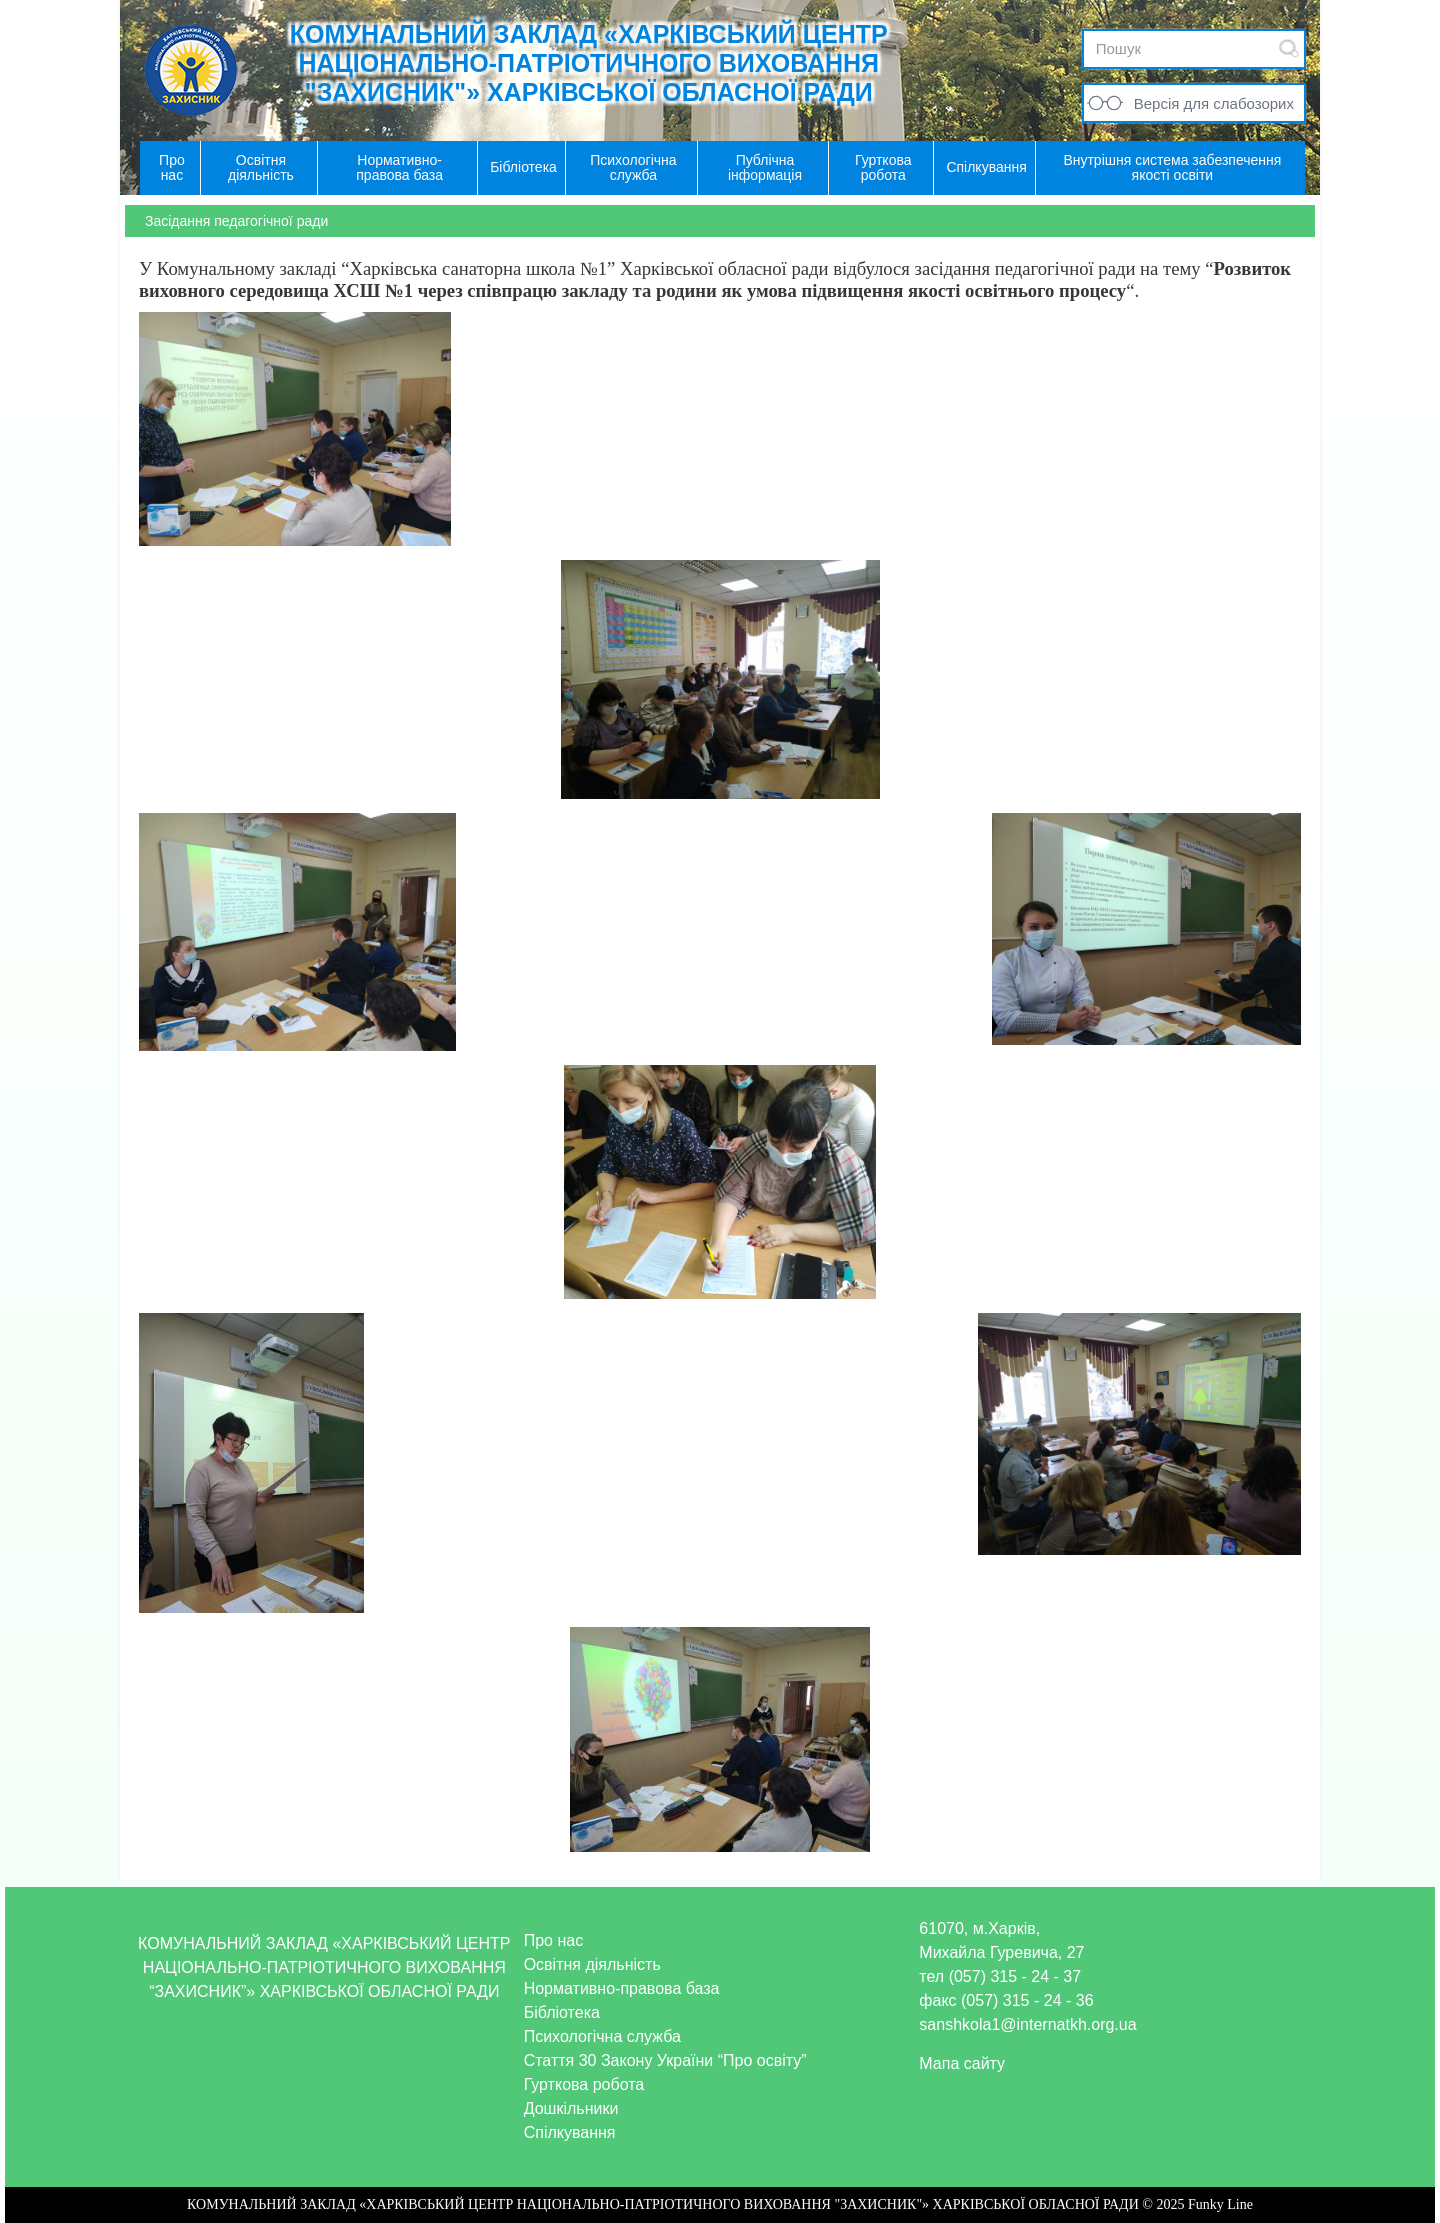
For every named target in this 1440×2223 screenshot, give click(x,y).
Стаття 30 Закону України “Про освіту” (665, 2060)
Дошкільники (571, 2108)
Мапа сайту (962, 2063)
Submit (1289, 48)
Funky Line (1220, 2204)
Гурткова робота (584, 2084)
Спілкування (570, 2132)
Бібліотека (562, 2012)
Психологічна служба (602, 2036)
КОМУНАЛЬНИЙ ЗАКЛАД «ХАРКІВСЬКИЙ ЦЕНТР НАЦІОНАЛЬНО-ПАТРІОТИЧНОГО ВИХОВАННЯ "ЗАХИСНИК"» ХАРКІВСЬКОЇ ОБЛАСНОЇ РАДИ (589, 63)
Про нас (553, 1940)
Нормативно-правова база (622, 1988)
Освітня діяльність (592, 1964)
